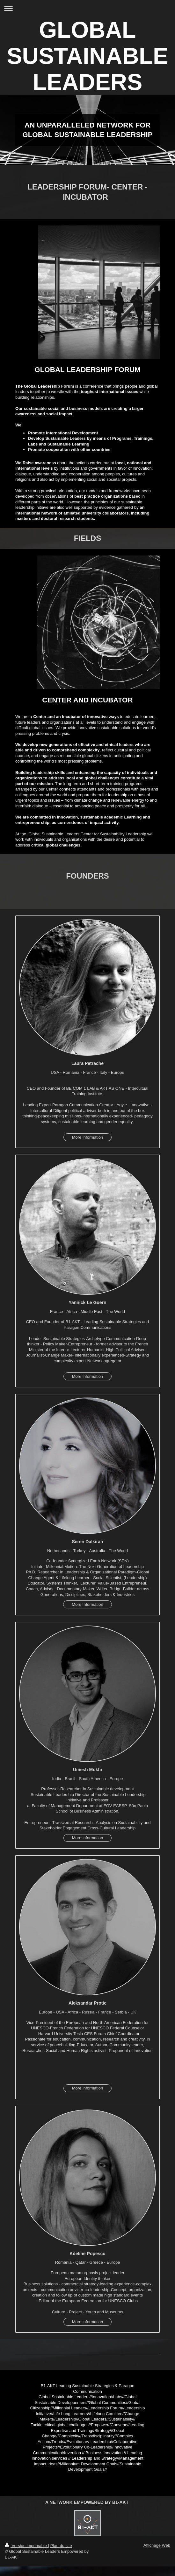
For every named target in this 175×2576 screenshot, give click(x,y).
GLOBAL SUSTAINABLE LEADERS (87, 56)
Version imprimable (26, 2545)
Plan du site (61, 2545)
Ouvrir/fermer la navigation (87, 8)
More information (87, 1137)
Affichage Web (156, 2545)
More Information (87, 1604)
